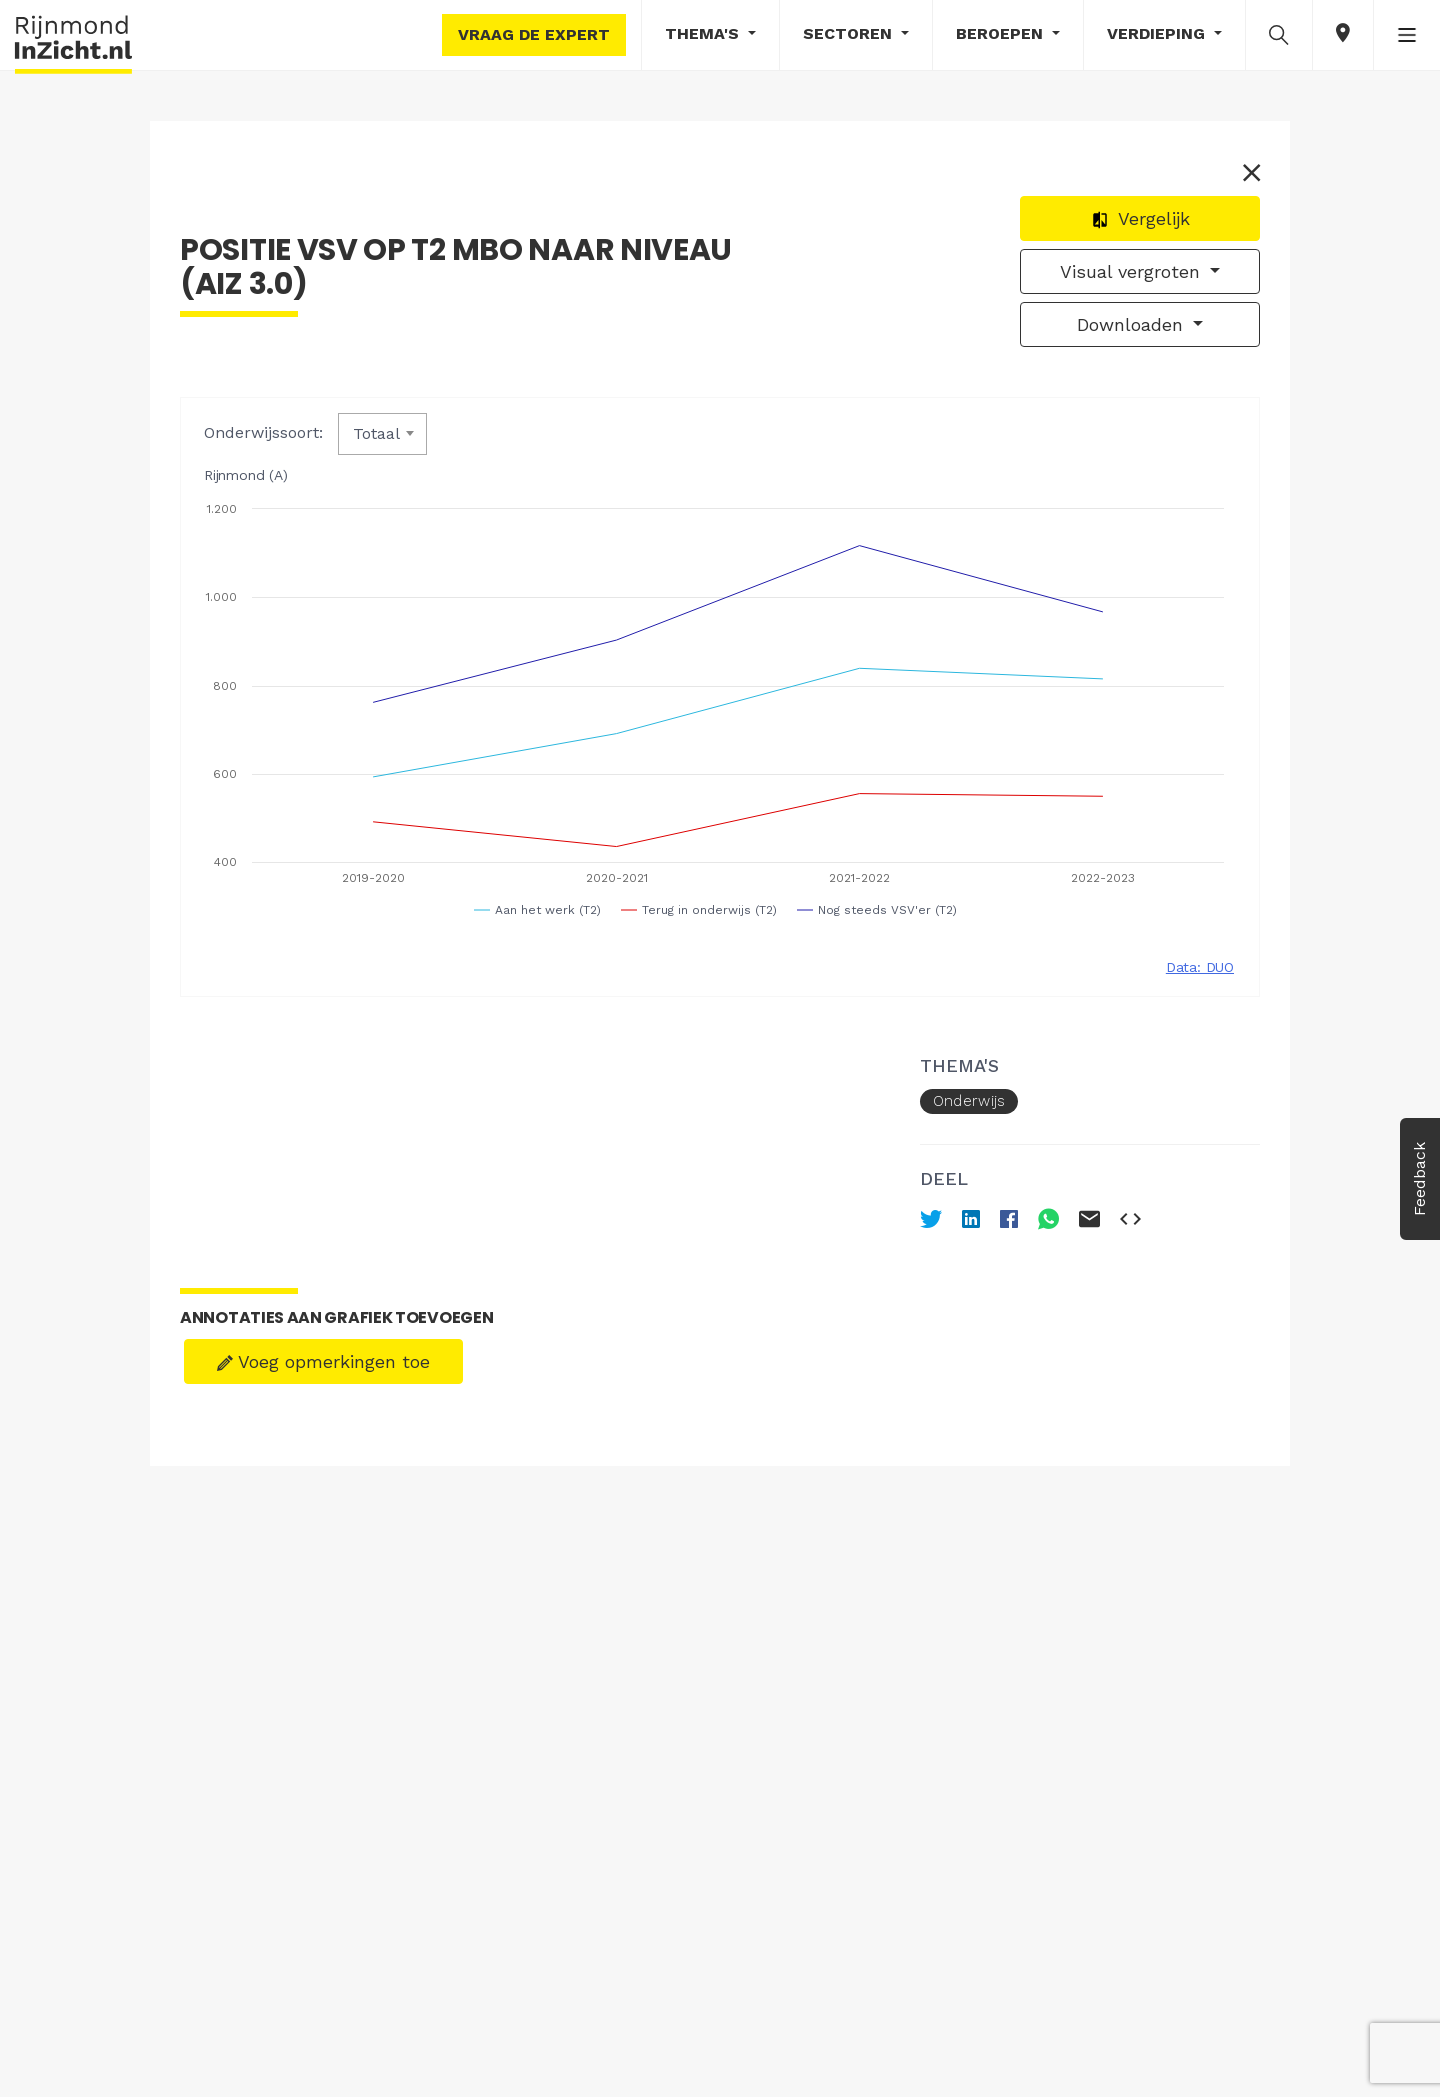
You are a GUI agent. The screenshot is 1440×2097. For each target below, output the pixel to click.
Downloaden (1133, 324)
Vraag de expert (534, 34)
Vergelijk (1140, 218)
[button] (1279, 34)
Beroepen (1002, 33)
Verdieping (1158, 33)
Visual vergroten (1133, 271)
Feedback (1419, 1179)
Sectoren (850, 33)
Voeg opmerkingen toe (323, 1361)
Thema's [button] (704, 33)
